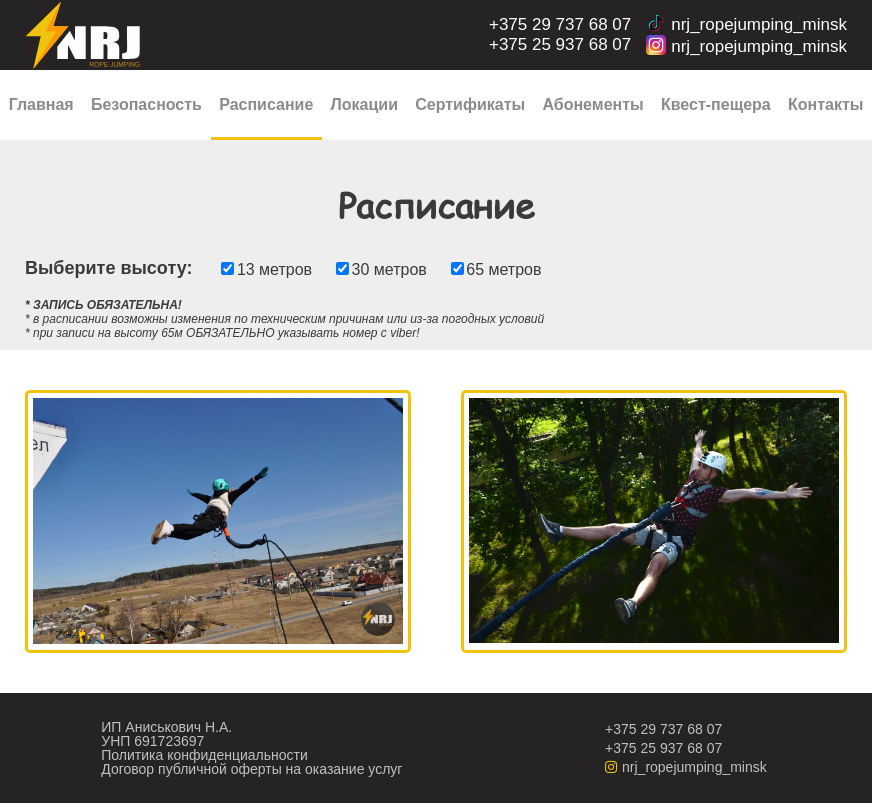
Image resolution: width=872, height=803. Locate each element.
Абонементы (592, 104)
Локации (364, 104)
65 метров (503, 269)
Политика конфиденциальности (204, 755)
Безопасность (146, 104)
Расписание (266, 104)
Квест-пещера (716, 104)
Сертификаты (470, 104)
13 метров (274, 269)
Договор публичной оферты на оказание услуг (251, 769)
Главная (41, 104)
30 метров (389, 269)
